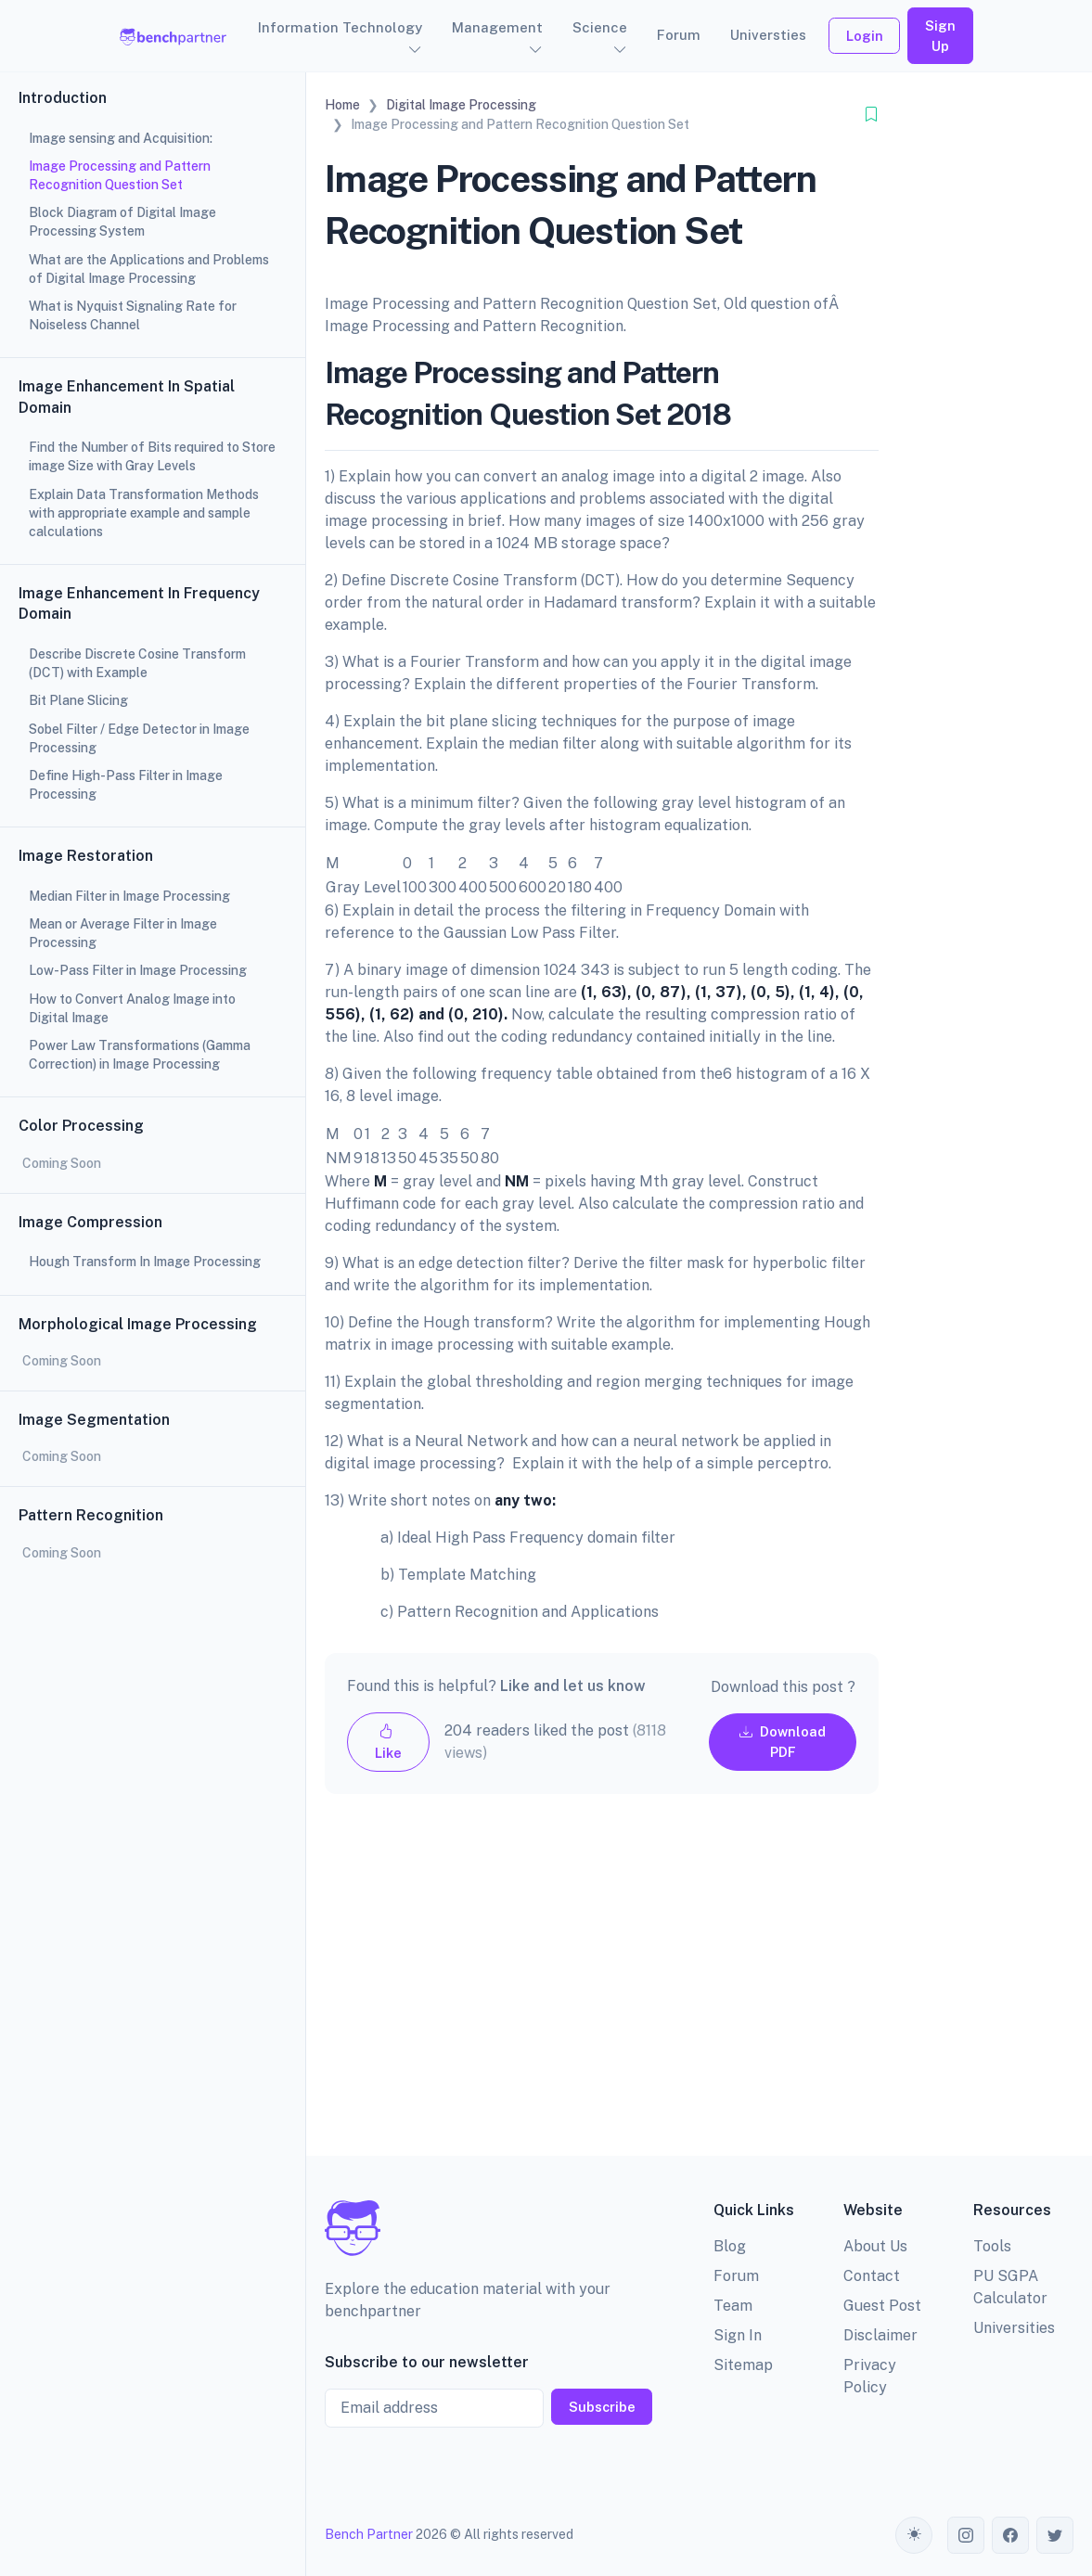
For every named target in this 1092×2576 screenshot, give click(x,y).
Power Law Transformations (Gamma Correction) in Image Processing (140, 1054)
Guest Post (882, 2305)
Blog (729, 2246)
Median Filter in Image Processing (129, 896)
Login (864, 36)
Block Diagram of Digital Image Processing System (122, 221)
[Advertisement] (602, 1990)
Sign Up (940, 36)
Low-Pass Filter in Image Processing (138, 970)
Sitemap (743, 2365)
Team (732, 2305)
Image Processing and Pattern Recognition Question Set (120, 175)
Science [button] (599, 27)
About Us (875, 2246)
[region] (152, 1288)
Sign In (737, 2335)
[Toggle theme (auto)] (913, 2535)
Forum (678, 35)
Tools (992, 2246)
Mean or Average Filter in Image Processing (123, 933)
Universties (768, 35)
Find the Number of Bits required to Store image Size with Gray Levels (152, 456)
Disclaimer (880, 2335)
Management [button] (497, 27)
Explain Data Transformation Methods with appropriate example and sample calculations (144, 513)
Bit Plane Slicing (78, 700)
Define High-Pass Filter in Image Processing (126, 784)
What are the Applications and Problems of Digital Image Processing (149, 269)
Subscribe (602, 2407)
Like (388, 1742)
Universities (1014, 2328)
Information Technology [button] (340, 27)
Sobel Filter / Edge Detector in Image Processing (139, 738)
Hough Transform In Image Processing (145, 1261)
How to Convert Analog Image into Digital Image (132, 1008)
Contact (871, 2276)
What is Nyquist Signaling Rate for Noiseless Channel (133, 315)
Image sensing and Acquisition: (120, 138)
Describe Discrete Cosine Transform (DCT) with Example (137, 663)
